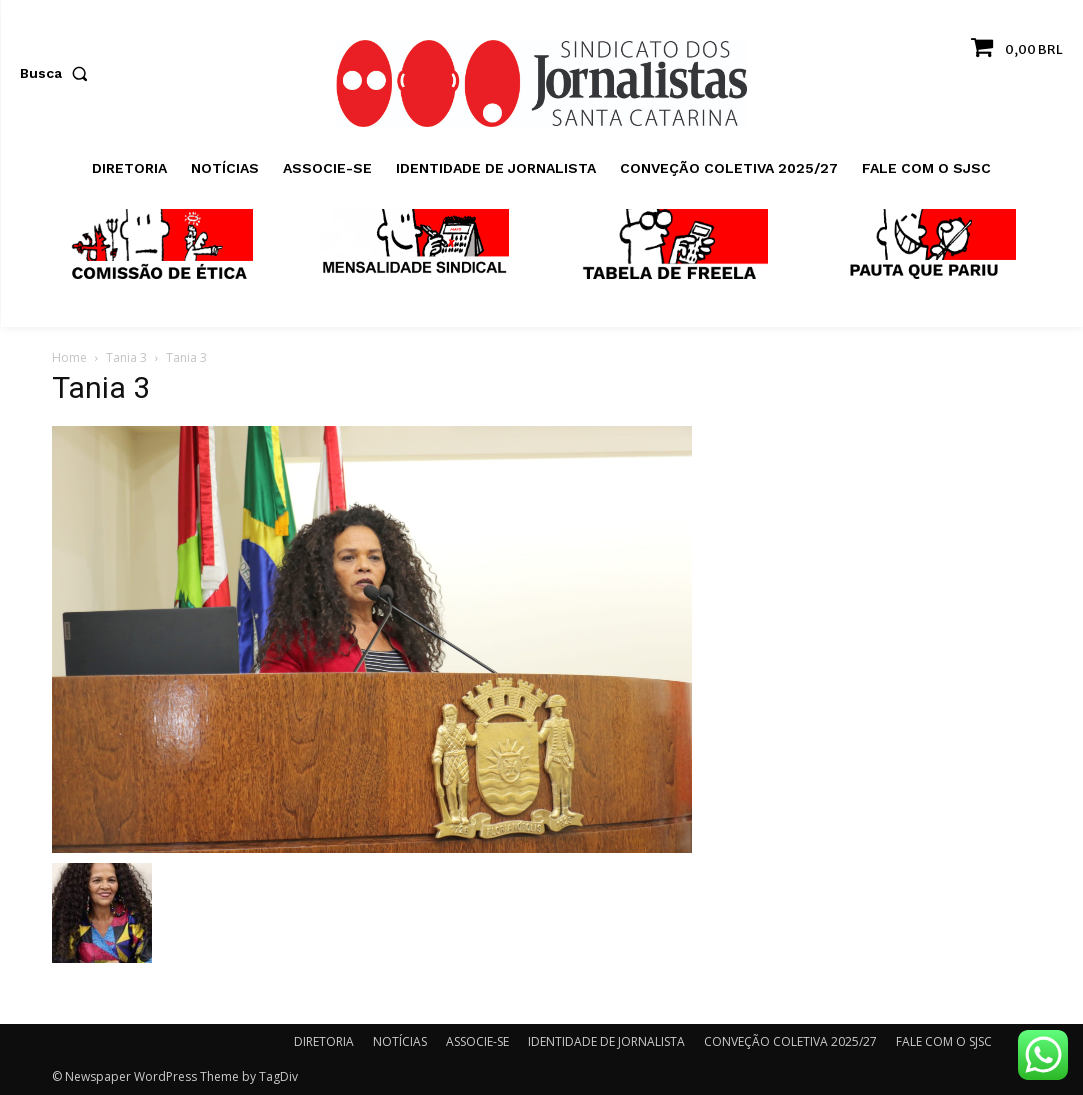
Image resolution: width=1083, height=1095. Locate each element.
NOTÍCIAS (400, 1041)
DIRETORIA (324, 1041)
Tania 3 (126, 357)
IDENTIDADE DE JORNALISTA (606, 1041)
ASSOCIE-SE (477, 1041)
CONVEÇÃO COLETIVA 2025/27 (790, 1041)
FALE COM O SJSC (944, 1041)
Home (69, 357)
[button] (58, 73)
